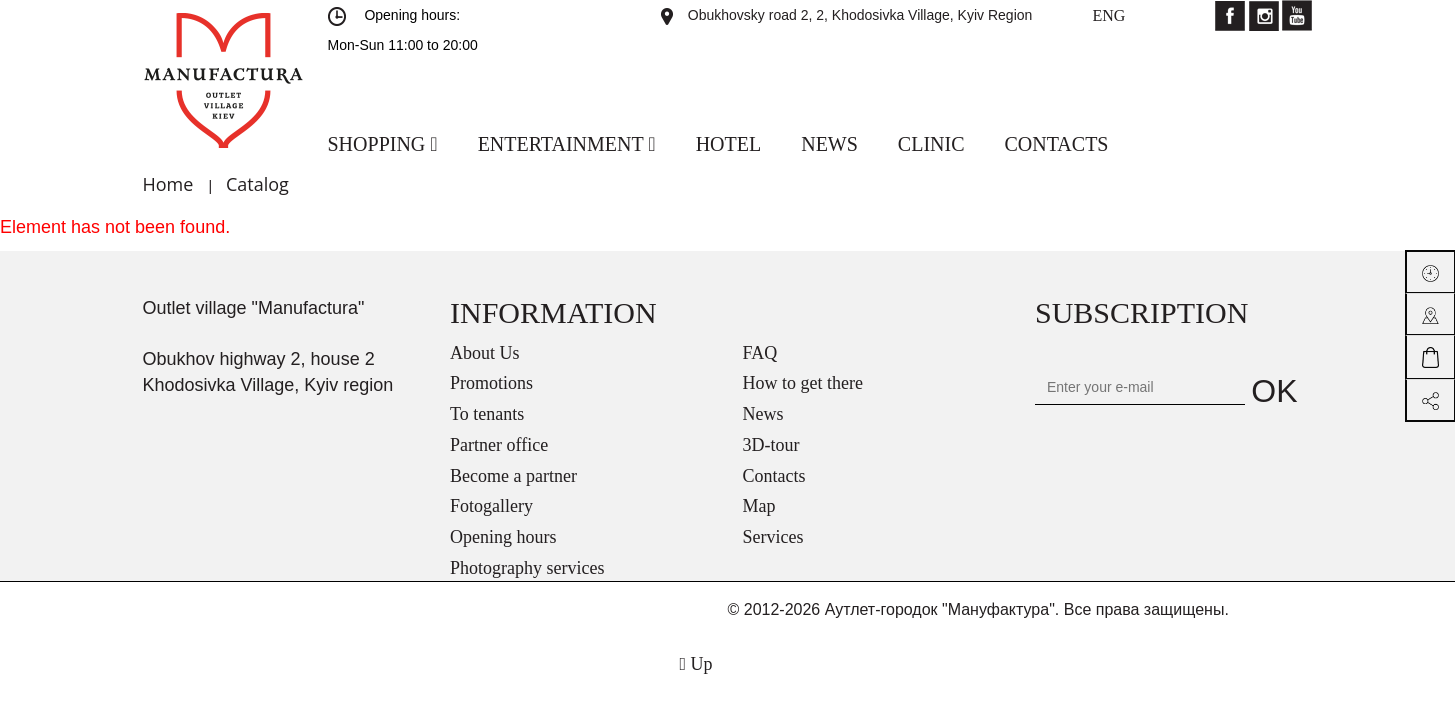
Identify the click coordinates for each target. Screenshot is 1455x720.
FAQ (760, 353)
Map (759, 506)
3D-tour (771, 445)
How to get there (803, 383)
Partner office (499, 445)
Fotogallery (491, 506)
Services (773, 537)
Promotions (491, 383)
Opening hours (503, 537)
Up (695, 664)
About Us (485, 353)
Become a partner (513, 476)
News (763, 414)
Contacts (774, 476)
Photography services (527, 568)
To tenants (487, 414)
